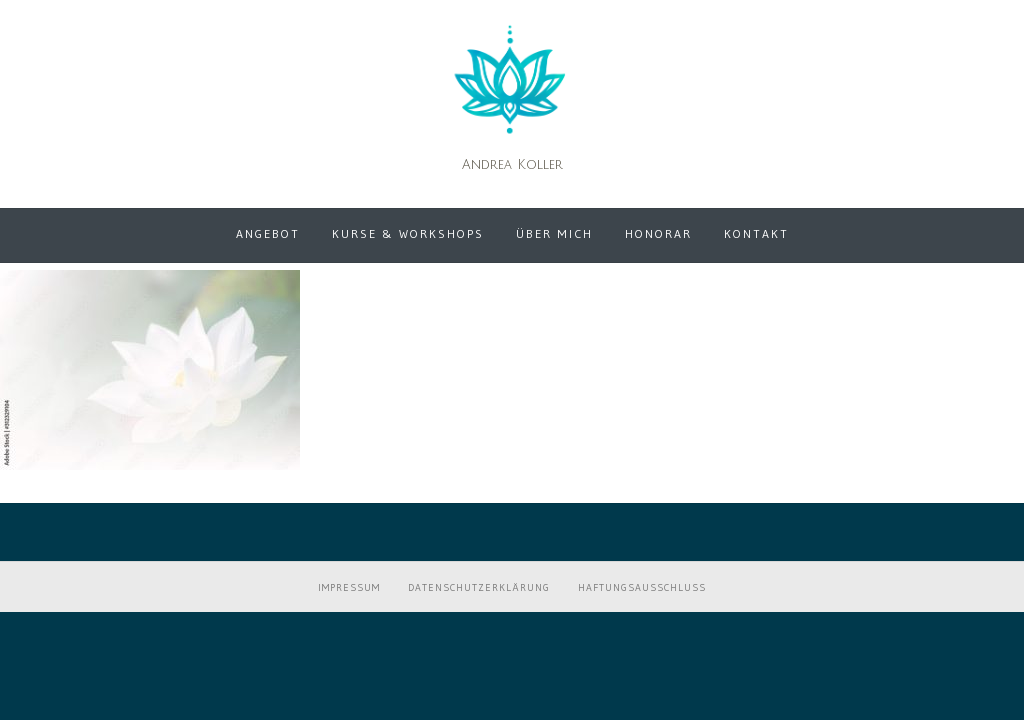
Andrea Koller (512, 165)
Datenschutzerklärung (479, 587)
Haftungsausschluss (642, 587)
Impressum (349, 587)
